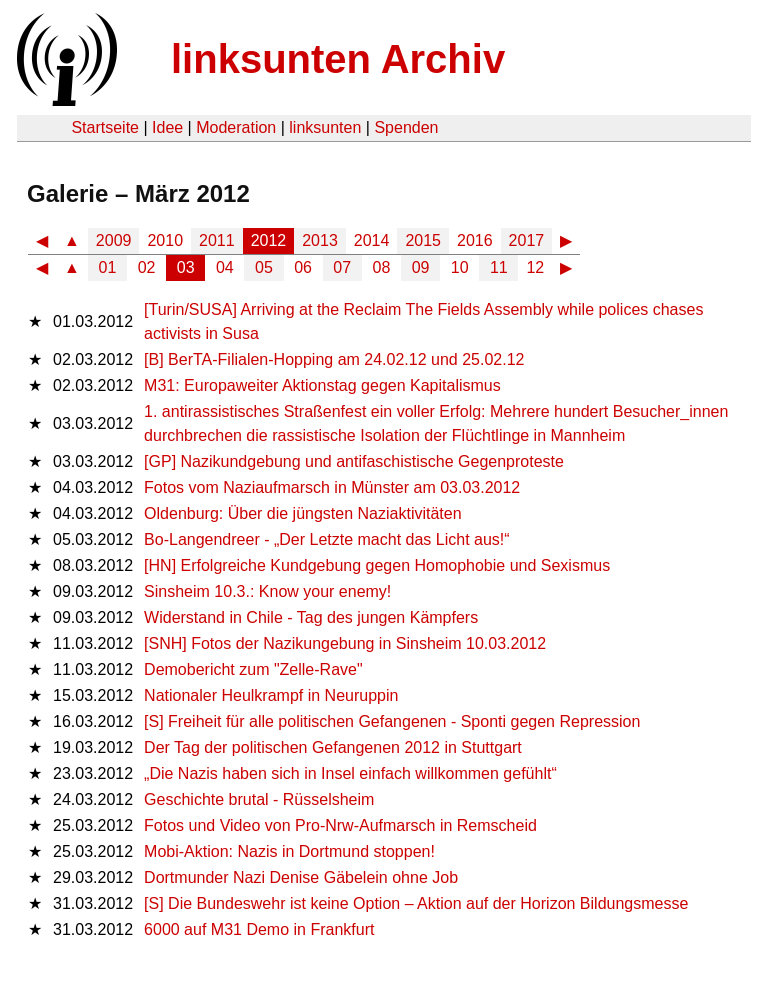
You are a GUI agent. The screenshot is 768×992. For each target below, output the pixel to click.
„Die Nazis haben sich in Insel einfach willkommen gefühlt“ (350, 773)
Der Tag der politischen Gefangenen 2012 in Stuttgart (333, 747)
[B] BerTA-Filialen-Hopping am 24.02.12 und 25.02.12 (334, 359)
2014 (372, 240)
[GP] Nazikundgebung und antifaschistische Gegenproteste (354, 461)
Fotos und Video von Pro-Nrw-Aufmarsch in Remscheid (340, 825)
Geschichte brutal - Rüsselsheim (259, 799)
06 (303, 267)
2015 (423, 240)
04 (225, 267)
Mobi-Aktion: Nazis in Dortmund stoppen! (289, 851)
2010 (165, 240)
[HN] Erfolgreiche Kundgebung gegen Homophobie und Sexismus (377, 565)
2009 (114, 240)
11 (499, 267)
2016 (475, 240)
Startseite (105, 127)
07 (342, 267)
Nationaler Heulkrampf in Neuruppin (271, 695)
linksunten (325, 127)
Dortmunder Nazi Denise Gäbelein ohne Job (301, 877)
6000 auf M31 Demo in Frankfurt (259, 929)
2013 (320, 240)
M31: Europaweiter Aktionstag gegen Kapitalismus (322, 385)
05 (264, 267)
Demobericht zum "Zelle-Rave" (253, 669)
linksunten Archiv (338, 59)
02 (147, 267)
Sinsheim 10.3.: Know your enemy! (267, 591)
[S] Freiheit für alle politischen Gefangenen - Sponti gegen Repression (392, 721)
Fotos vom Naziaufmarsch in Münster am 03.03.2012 (332, 487)
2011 (217, 240)
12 (535, 267)
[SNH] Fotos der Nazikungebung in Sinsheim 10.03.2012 (345, 643)
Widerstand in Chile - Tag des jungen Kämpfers (311, 617)
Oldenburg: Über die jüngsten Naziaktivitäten (303, 513)
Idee (167, 127)
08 (382, 267)
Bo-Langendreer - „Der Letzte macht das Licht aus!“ (327, 539)
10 (460, 267)
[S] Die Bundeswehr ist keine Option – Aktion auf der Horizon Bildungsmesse (416, 903)
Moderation (236, 127)
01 (108, 267)
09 (421, 267)
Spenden (406, 127)
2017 (527, 240)
